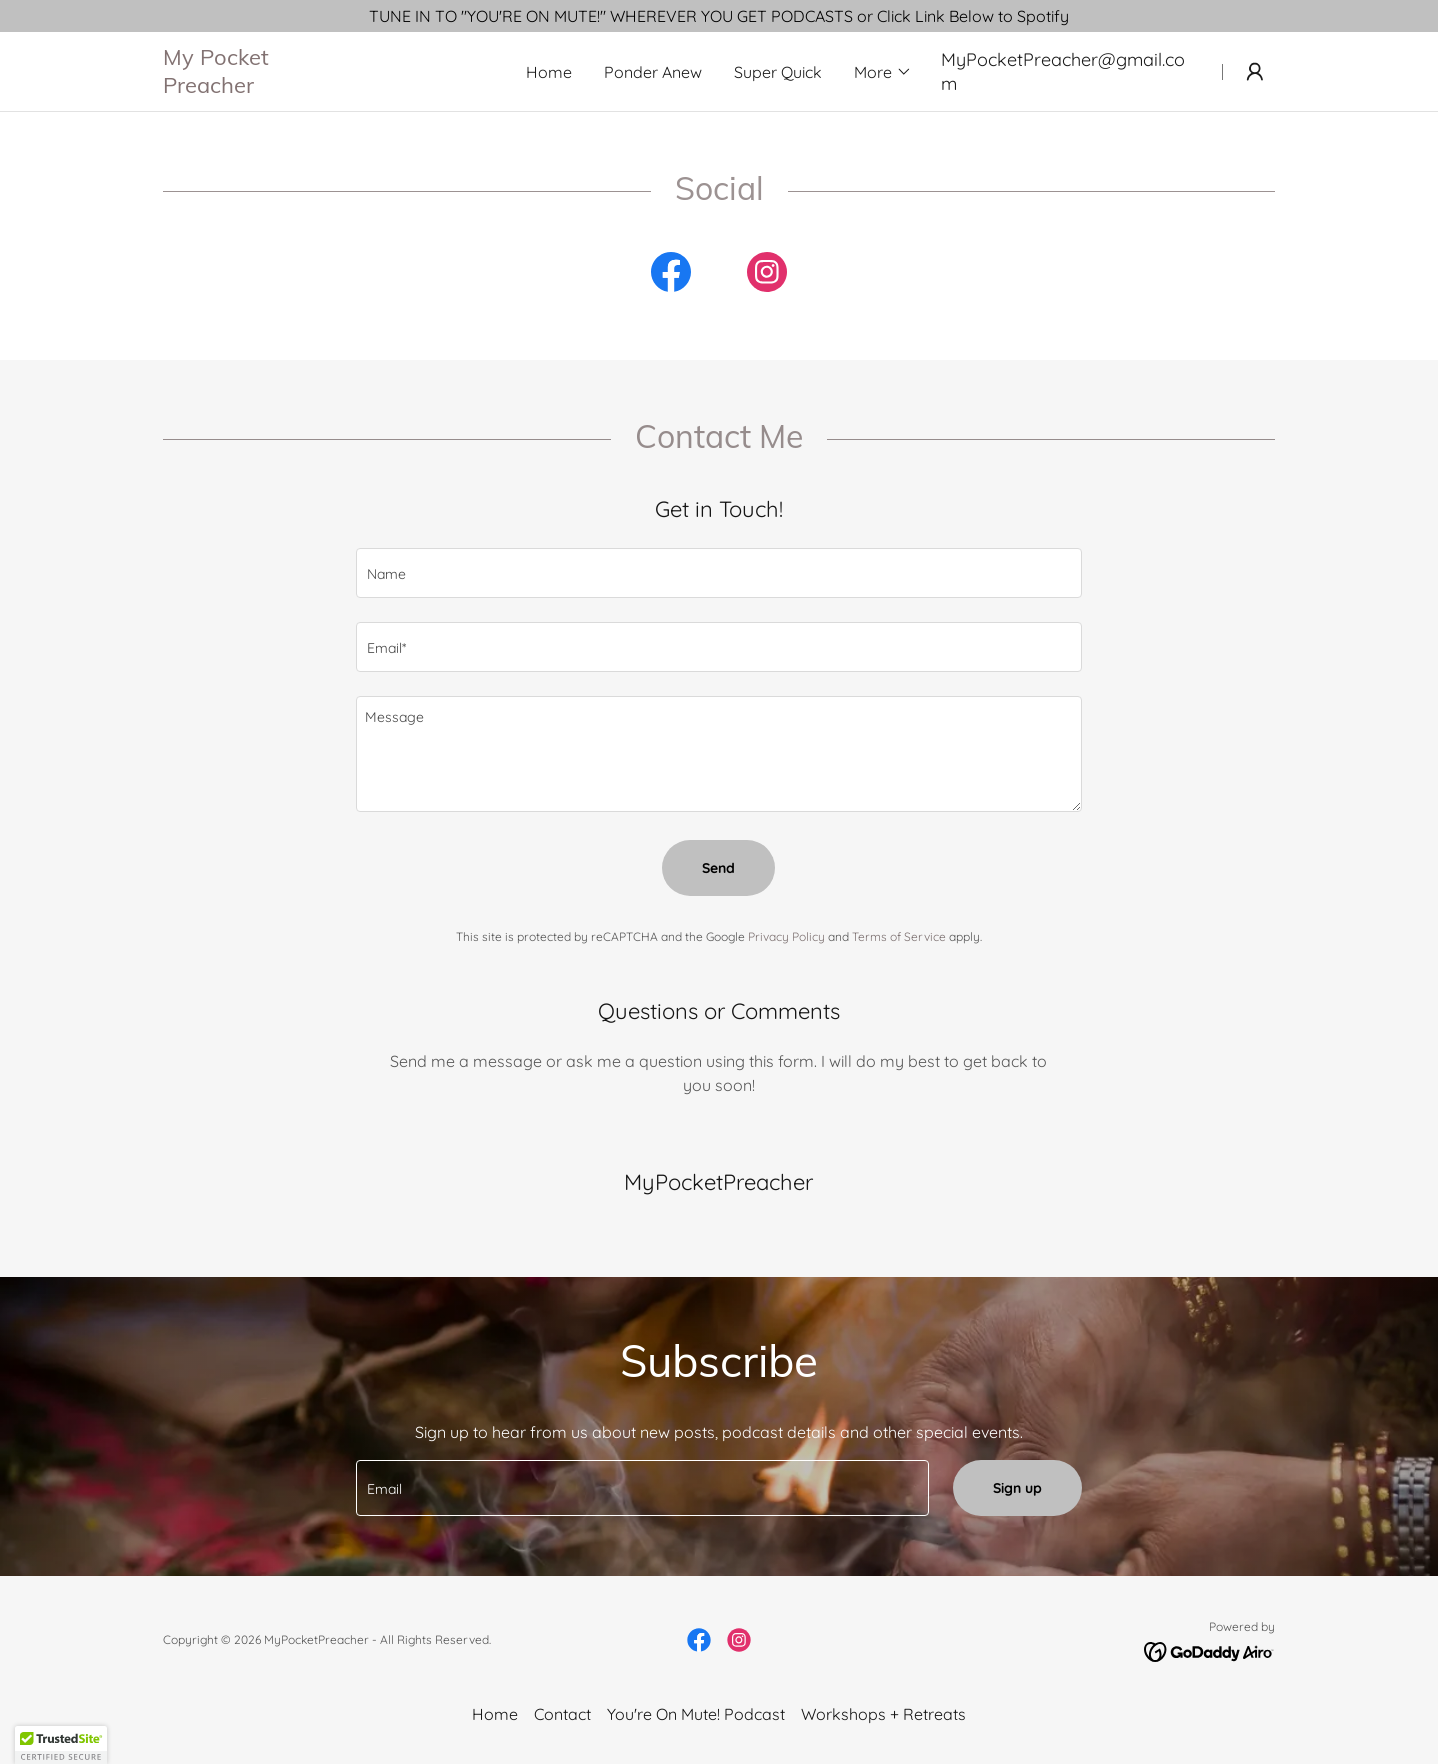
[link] (330, 87)
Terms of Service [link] (899, 936)
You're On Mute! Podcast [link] (696, 1714)
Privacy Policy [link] (786, 936)
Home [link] (549, 72)
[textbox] (718, 573)
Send (718, 868)
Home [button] (495, 1714)
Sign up (1017, 1488)
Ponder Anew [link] (653, 72)
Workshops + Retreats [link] (883, 1714)
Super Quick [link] (778, 72)
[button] (883, 72)
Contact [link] (562, 1714)
